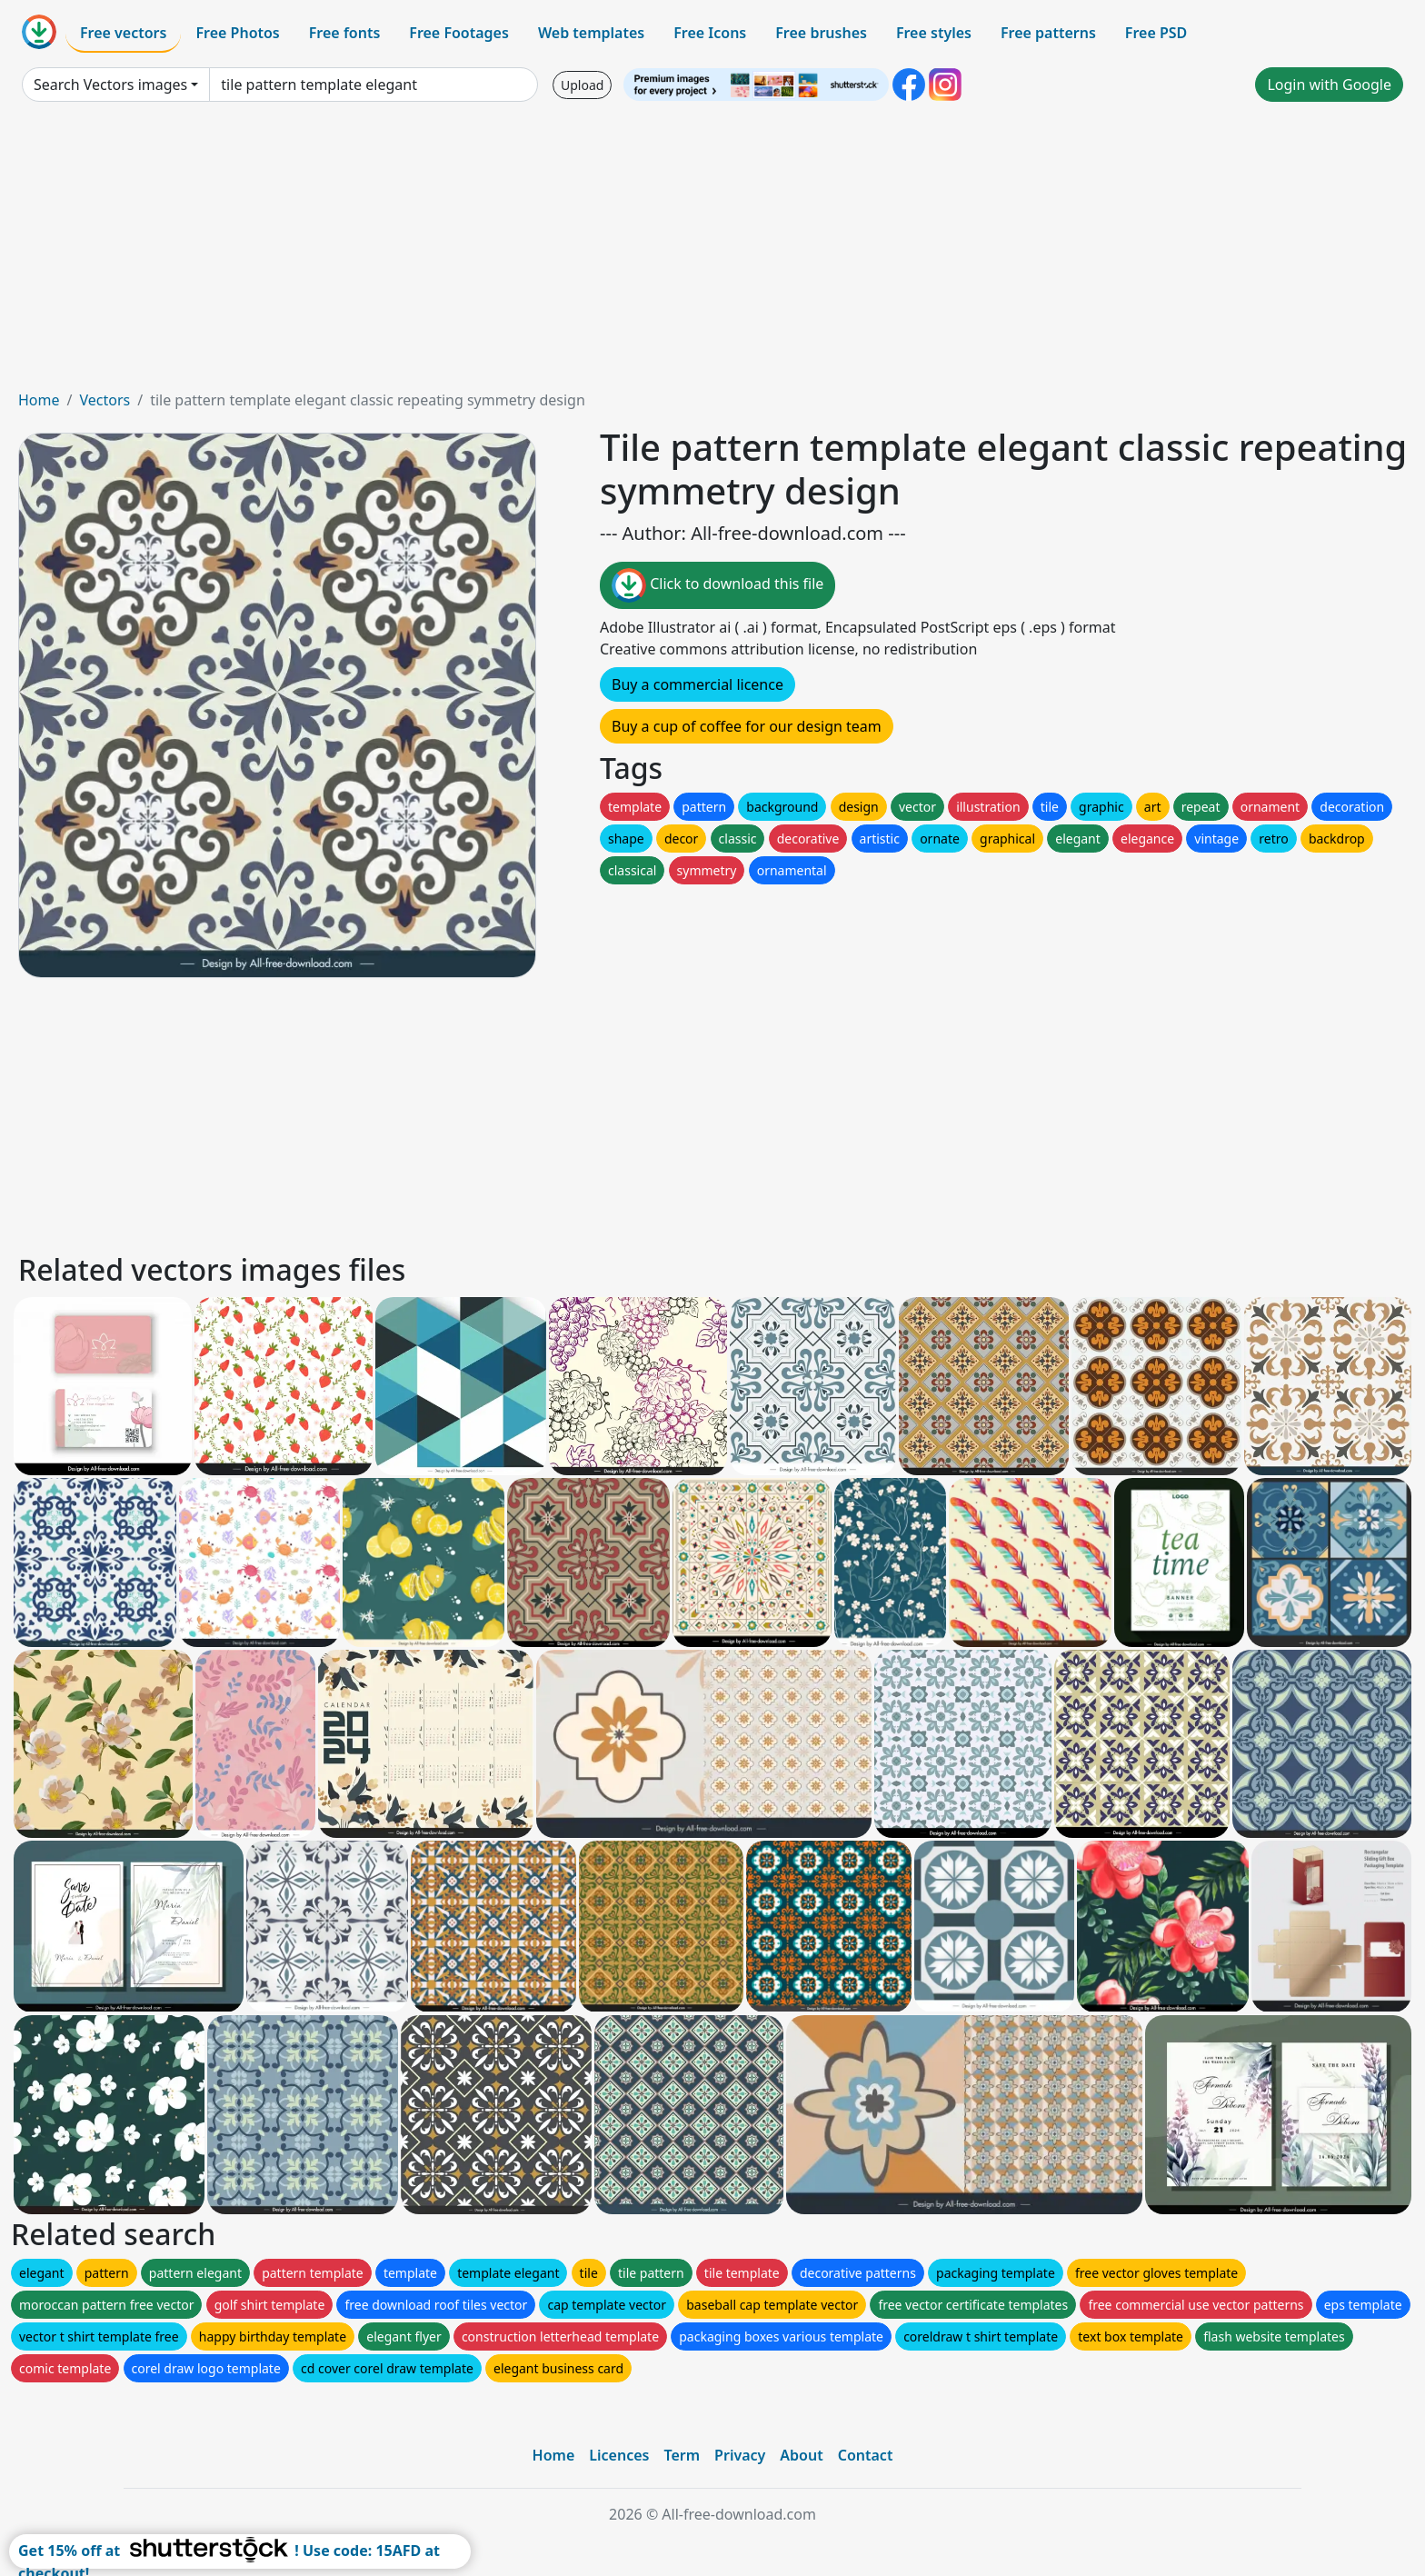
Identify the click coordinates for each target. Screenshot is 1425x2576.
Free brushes (821, 33)
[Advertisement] (712, 252)
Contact (865, 2455)
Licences (619, 2455)
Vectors (104, 400)
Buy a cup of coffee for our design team (747, 726)
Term (681, 2455)
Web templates (591, 33)
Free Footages (459, 33)
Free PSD (1156, 33)
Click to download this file (717, 585)
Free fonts (345, 33)
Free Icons (709, 33)
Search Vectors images (110, 85)
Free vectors (123, 33)
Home (39, 400)
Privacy (739, 2455)
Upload (582, 85)
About (801, 2455)
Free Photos (237, 33)
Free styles (934, 33)
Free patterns (1048, 33)
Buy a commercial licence (697, 684)
